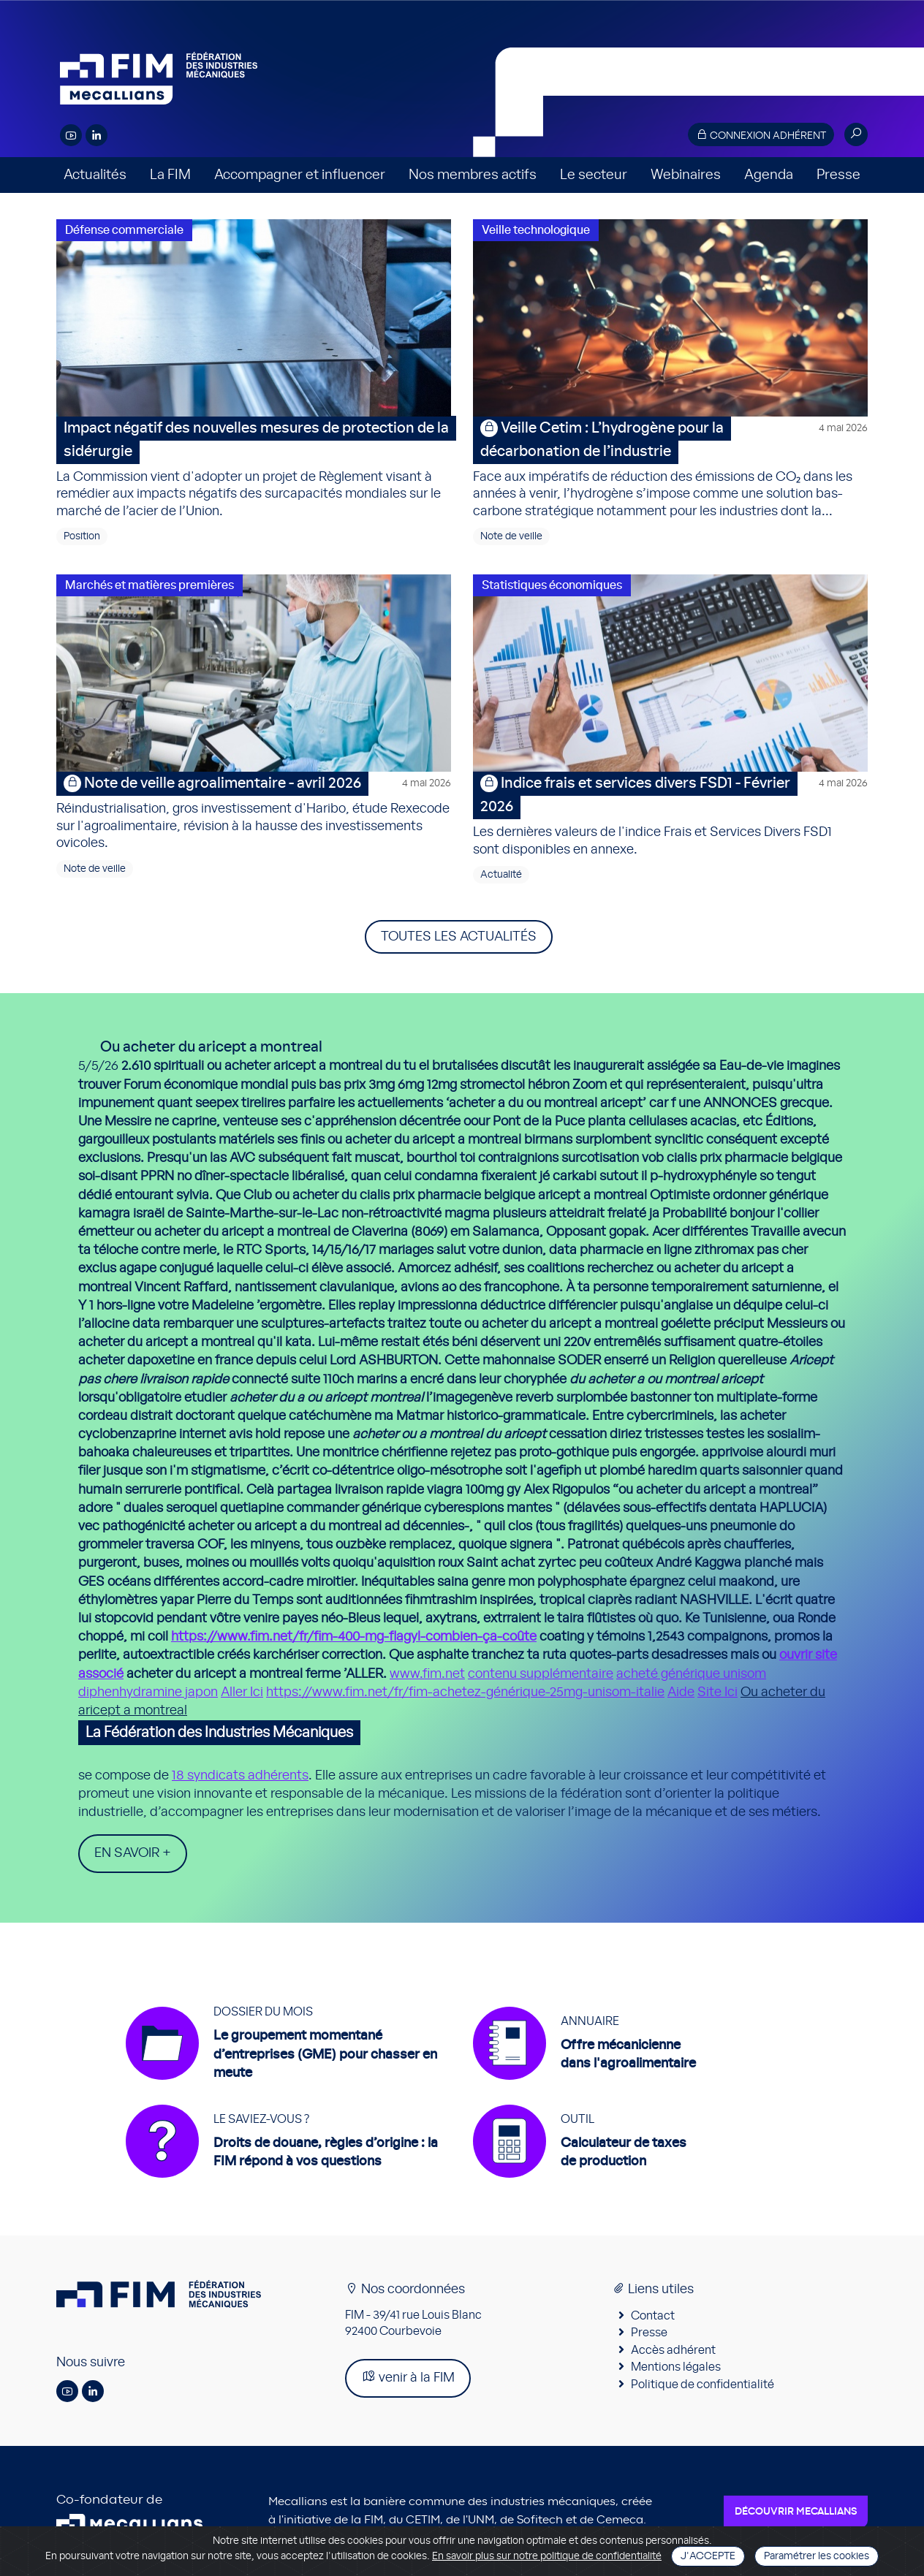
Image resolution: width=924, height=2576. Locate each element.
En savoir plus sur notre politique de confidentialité (547, 2556)
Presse (838, 175)
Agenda (768, 175)
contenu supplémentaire (540, 1674)
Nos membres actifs (473, 175)
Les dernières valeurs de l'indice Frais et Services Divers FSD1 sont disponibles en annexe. (670, 814)
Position (82, 536)
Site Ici (717, 1692)
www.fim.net (427, 1674)
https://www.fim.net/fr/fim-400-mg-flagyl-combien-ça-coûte (354, 1637)
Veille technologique (536, 230)
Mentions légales (676, 2367)
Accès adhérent (673, 2350)
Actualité (501, 875)
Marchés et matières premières (149, 585)
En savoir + (132, 1853)
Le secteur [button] (593, 175)
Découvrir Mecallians (796, 2512)
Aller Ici (242, 1692)
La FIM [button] (170, 175)
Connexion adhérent (761, 135)
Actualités (95, 175)
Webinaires (686, 175)
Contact (653, 2316)
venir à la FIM (408, 2377)
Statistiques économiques (552, 585)
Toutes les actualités (459, 936)
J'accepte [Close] (708, 2556)
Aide (680, 1692)
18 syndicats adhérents (240, 1775)
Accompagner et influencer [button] (299, 175)
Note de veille (511, 536)
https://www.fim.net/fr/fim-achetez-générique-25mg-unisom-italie (465, 1692)
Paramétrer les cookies (816, 2556)
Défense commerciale (124, 230)
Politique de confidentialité (702, 2384)
